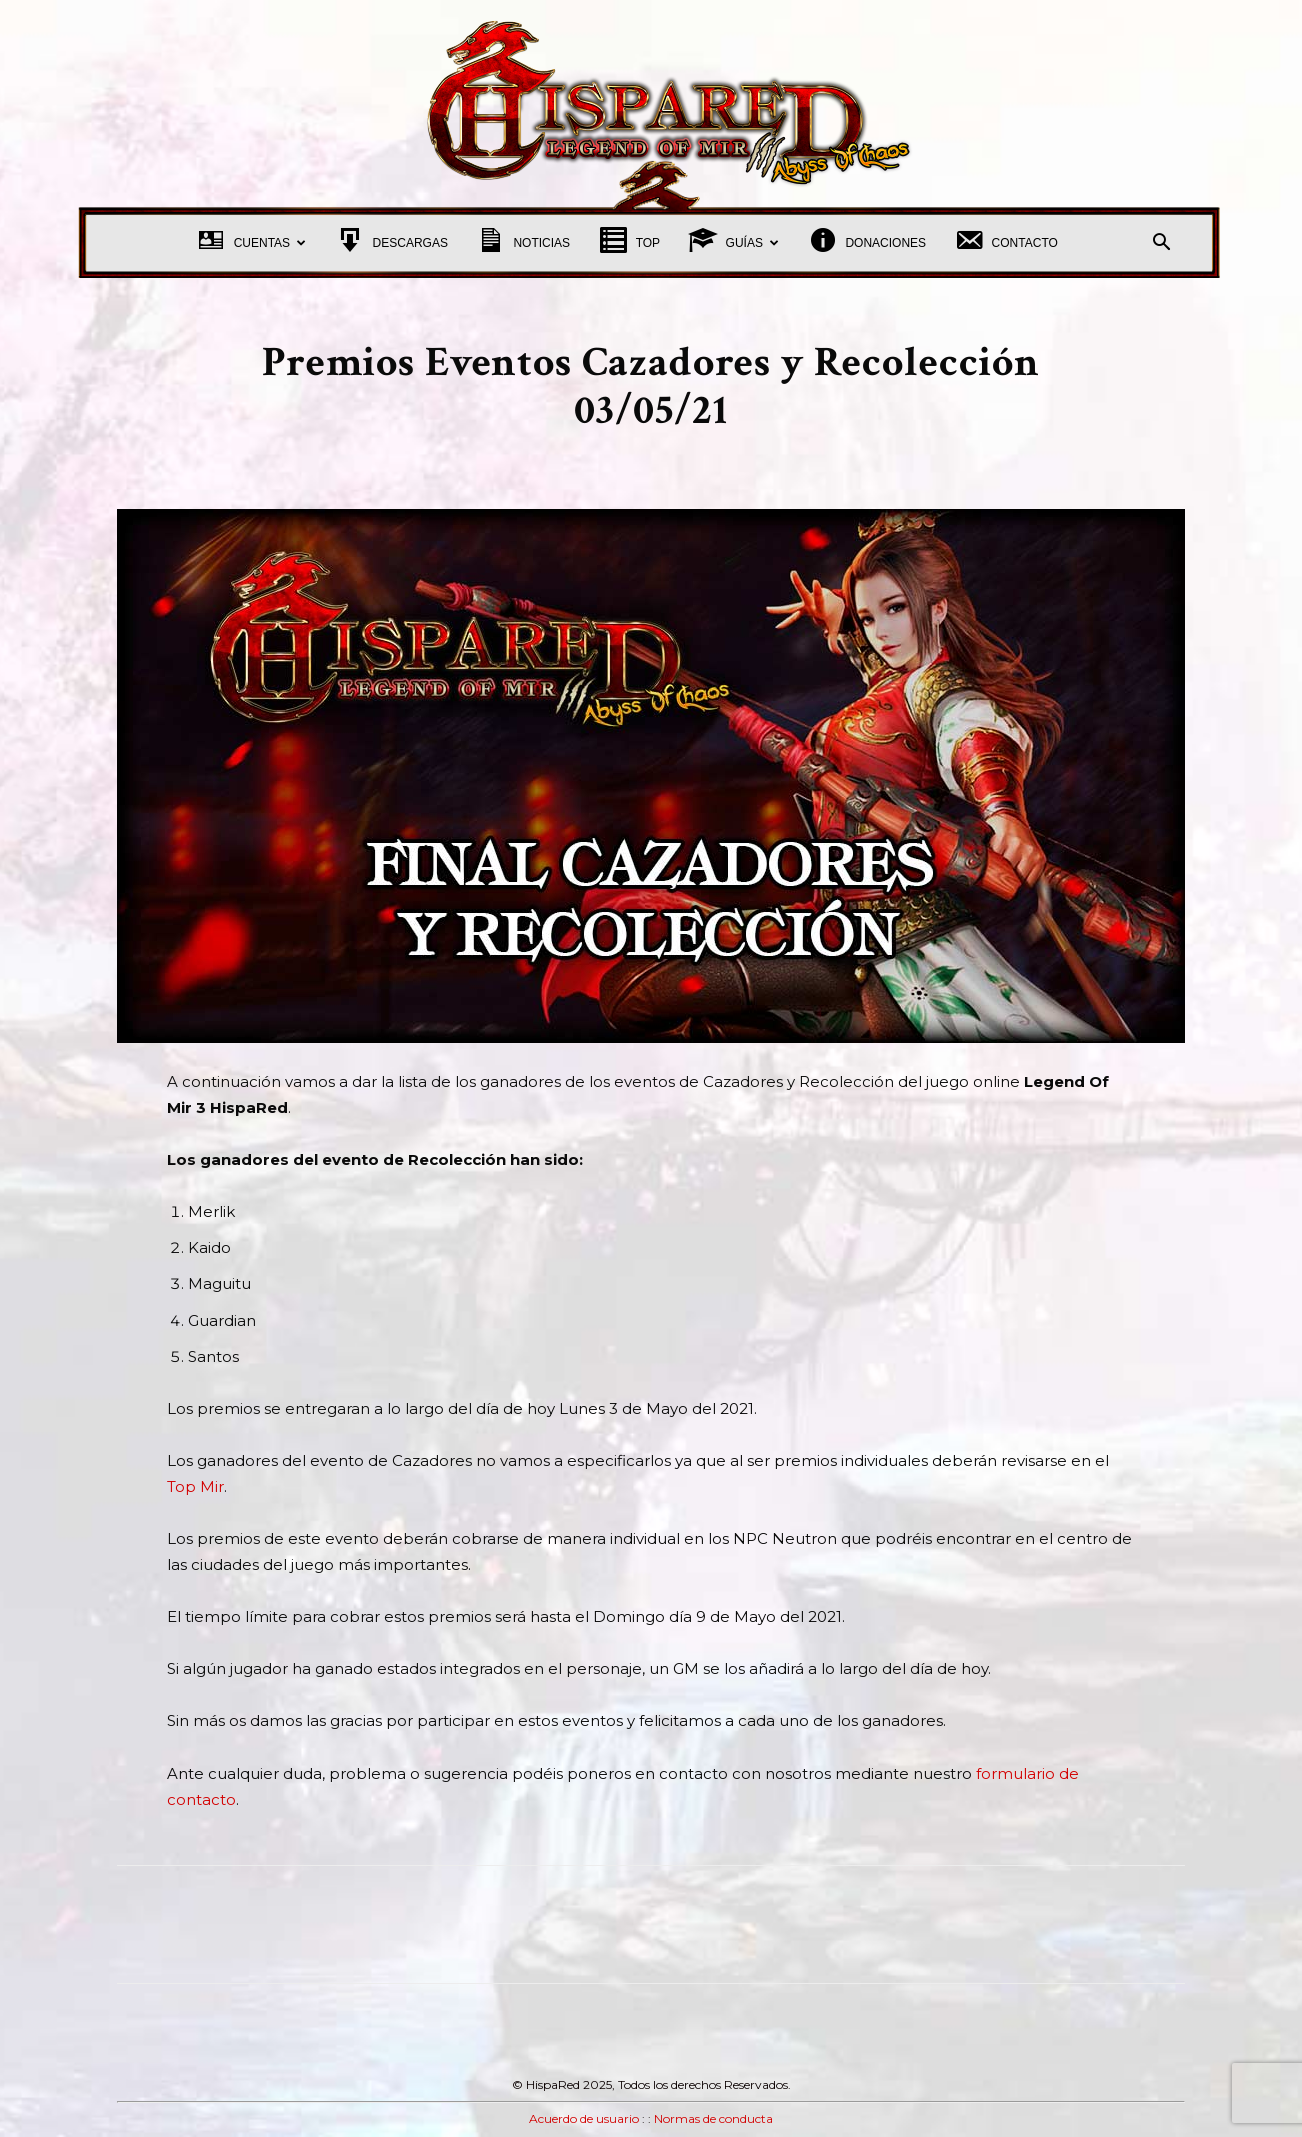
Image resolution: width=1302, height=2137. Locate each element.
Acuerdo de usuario (584, 2118)
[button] (1161, 244)
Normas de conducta (713, 2118)
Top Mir (195, 1486)
